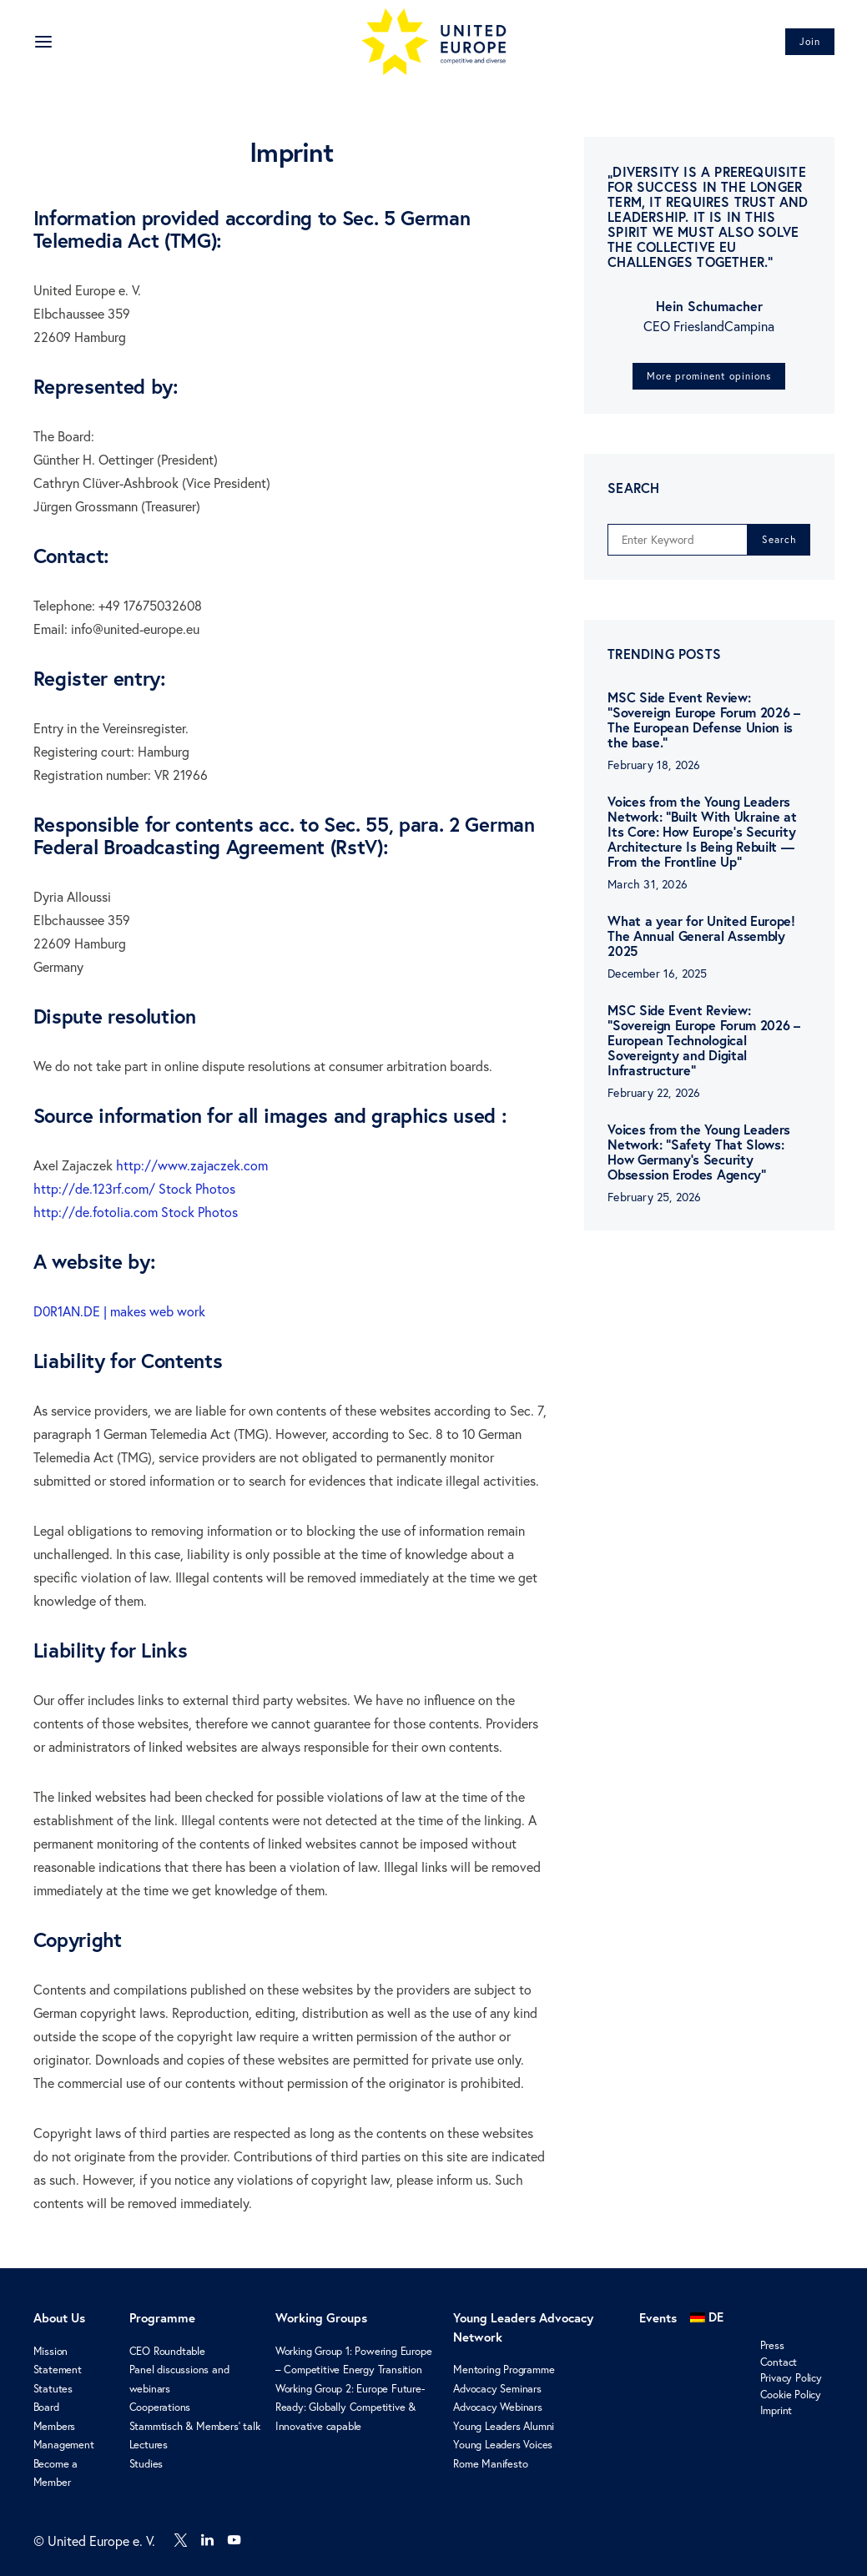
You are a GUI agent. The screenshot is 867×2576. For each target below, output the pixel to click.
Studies (146, 2463)
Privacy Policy (791, 2377)
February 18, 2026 (653, 764)
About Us (59, 2318)
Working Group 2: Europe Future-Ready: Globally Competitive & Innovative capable (350, 2407)
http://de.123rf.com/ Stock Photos (134, 1188)
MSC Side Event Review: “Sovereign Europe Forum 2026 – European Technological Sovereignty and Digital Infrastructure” (703, 1040)
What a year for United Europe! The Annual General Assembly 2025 (700, 935)
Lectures (148, 2444)
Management (63, 2444)
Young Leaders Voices (502, 2444)
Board (46, 2406)
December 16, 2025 (657, 973)
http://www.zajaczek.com (192, 1165)
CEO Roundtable (167, 2350)
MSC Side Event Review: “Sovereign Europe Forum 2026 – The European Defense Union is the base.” (703, 719)
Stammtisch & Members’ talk (194, 2426)
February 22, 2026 (653, 1092)
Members (54, 2426)
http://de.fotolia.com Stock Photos (135, 1212)
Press (772, 2345)
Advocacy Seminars (497, 2388)
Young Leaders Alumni (503, 2426)
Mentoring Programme (503, 2369)
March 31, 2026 (647, 884)
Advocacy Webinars (497, 2406)
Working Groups (321, 2318)
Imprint (776, 2410)
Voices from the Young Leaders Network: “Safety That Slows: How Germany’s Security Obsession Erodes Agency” (698, 1151)
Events (658, 2318)
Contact (779, 2361)
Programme (162, 2318)
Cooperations (160, 2406)
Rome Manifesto (490, 2463)
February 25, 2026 (654, 1197)
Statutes (53, 2388)
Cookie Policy (790, 2394)
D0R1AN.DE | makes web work (119, 1311)
